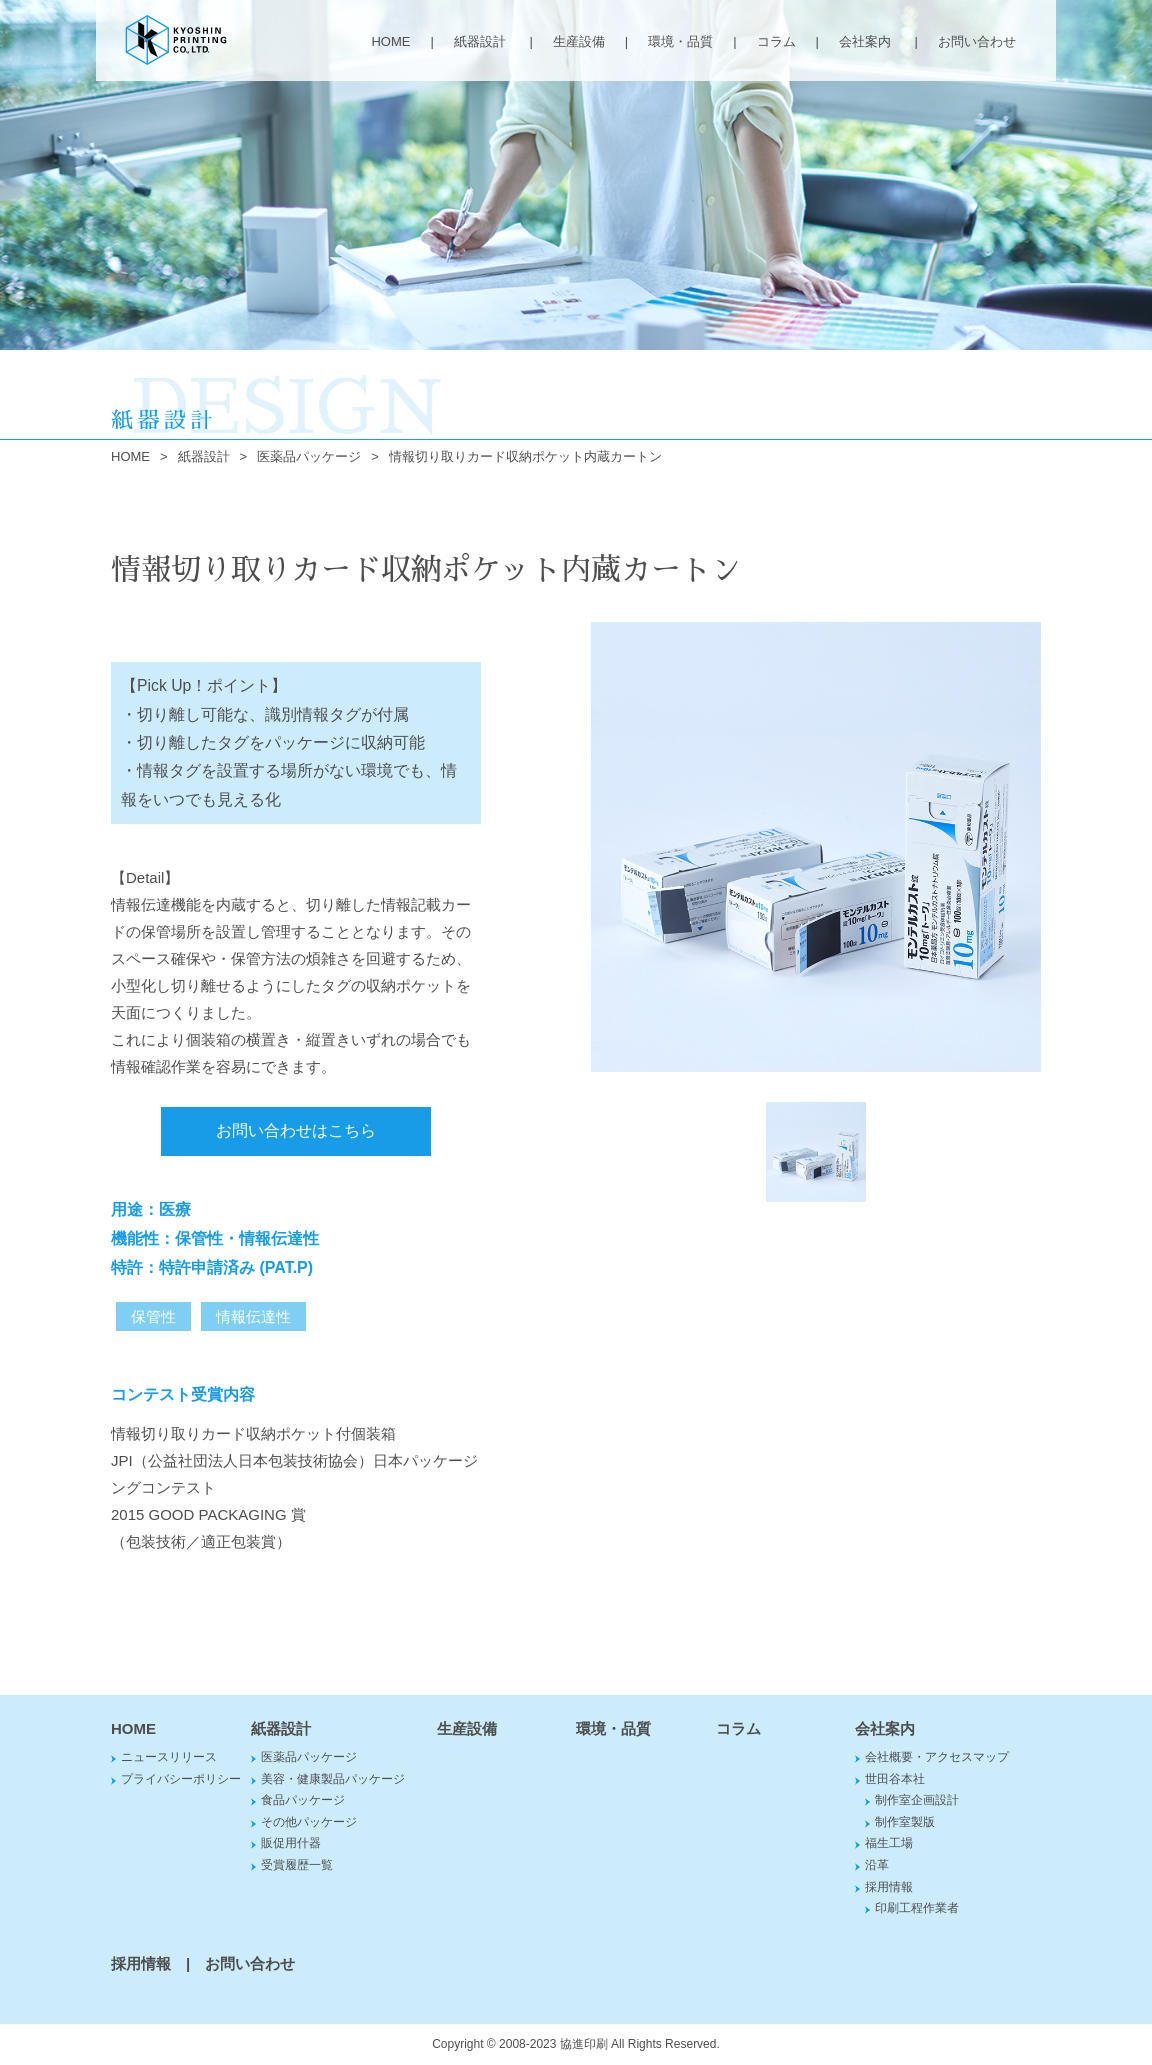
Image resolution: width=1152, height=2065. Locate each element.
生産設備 (579, 41)
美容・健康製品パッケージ (333, 1779)
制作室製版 (905, 1822)
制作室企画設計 (917, 1800)
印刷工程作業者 (917, 1908)
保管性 (153, 1316)
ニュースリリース (169, 1757)
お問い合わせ (977, 41)
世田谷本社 (895, 1779)
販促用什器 (291, 1843)
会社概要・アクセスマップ (937, 1757)
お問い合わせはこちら (296, 1130)
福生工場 (889, 1843)
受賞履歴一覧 (297, 1865)
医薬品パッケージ (309, 456)
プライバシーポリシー (181, 1779)
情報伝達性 (253, 1316)
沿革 (877, 1865)
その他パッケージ (309, 1822)
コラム (776, 41)
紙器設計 (480, 41)
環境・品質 (680, 41)
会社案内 (865, 41)
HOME (390, 41)
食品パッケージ (303, 1800)
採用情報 (889, 1887)
